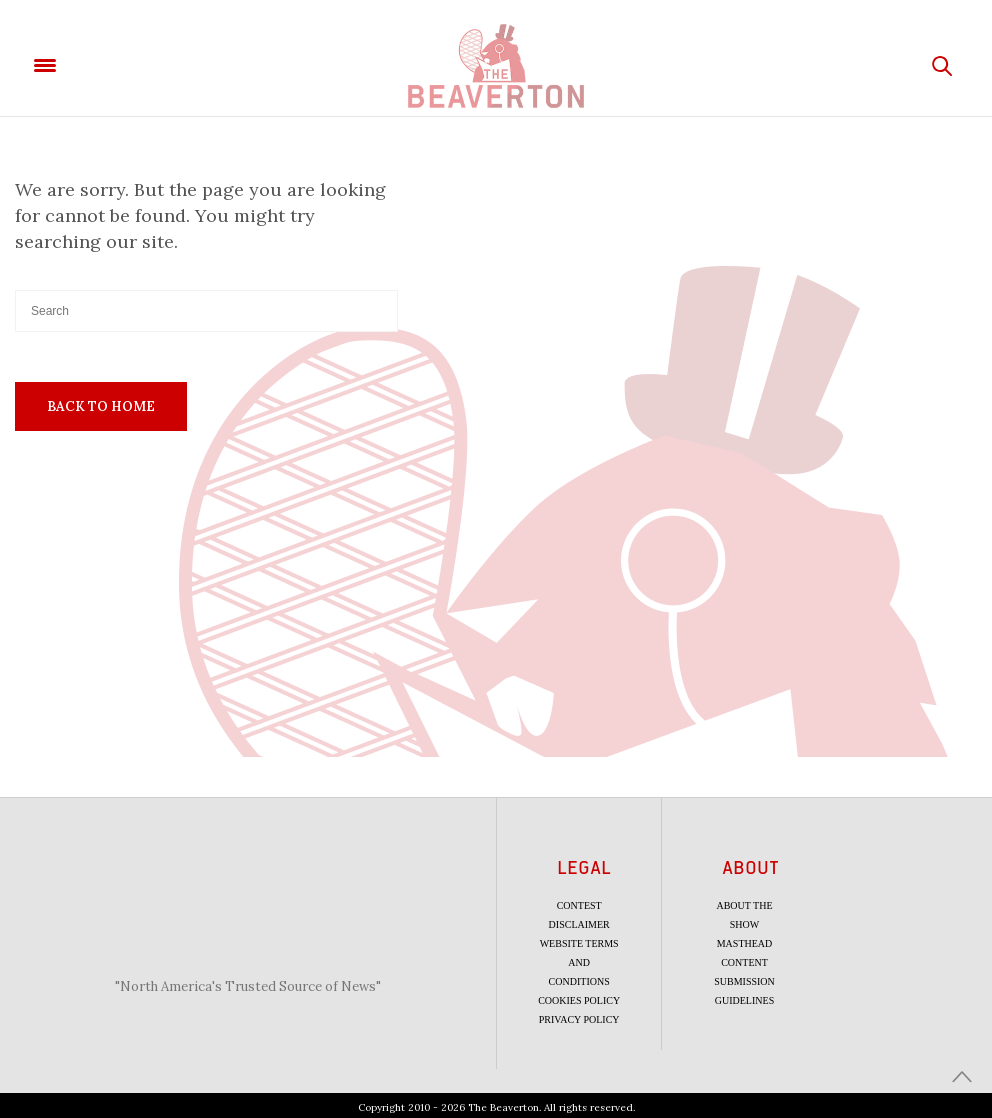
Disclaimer (579, 924)
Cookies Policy (579, 1000)
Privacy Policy (579, 1019)
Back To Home (101, 406)
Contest (579, 905)
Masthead (745, 943)
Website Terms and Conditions (579, 962)
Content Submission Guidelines (744, 981)
